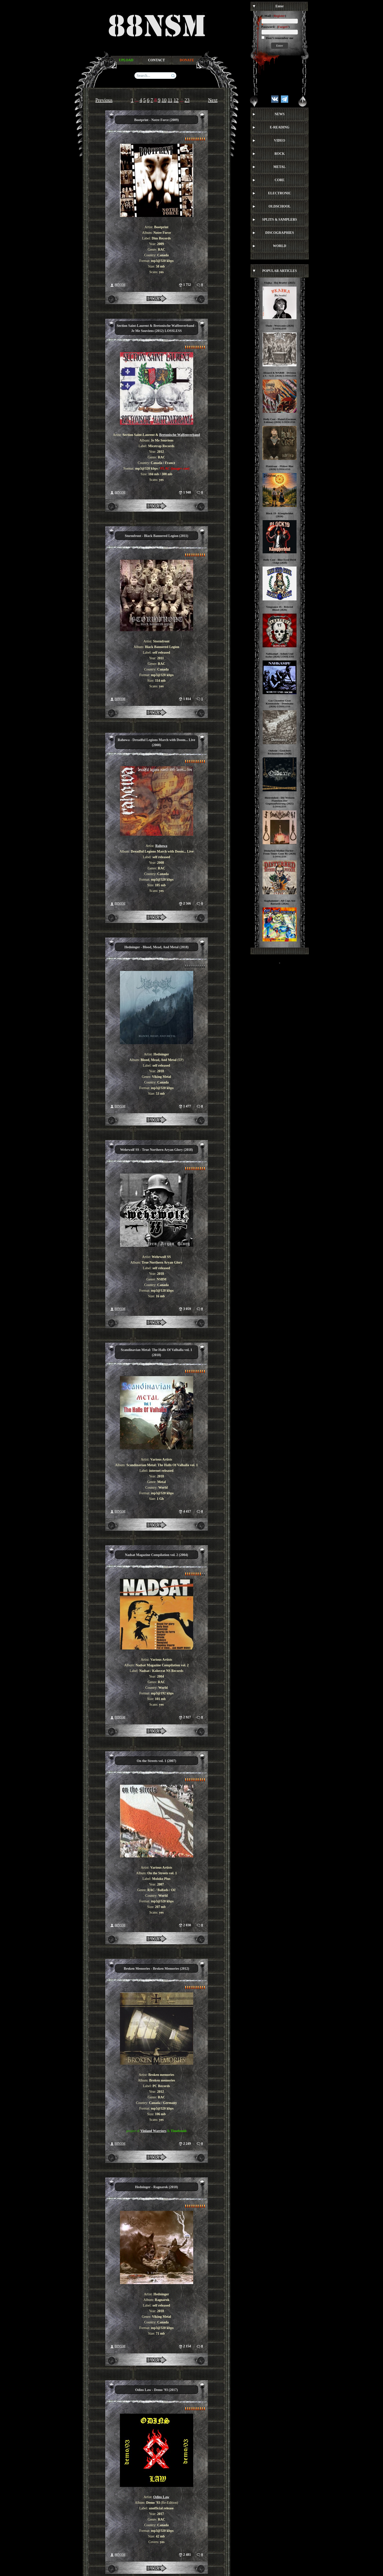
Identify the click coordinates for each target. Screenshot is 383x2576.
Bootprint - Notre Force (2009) (156, 120)
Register (279, 16)
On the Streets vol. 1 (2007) (156, 1761)
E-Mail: (266, 16)
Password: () (275, 27)
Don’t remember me (279, 38)
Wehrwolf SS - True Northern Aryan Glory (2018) (156, 1150)
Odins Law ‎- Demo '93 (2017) (156, 2390)
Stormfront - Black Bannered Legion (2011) (156, 536)
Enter (279, 45)
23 (187, 100)
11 (170, 100)
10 (163, 100)
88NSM (120, 285)
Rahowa (161, 846)
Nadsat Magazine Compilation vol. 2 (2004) (156, 1555)
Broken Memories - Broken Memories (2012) (156, 1968)
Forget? (283, 27)
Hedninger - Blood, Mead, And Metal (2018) (156, 947)
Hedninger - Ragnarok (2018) (156, 2187)
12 (176, 100)
